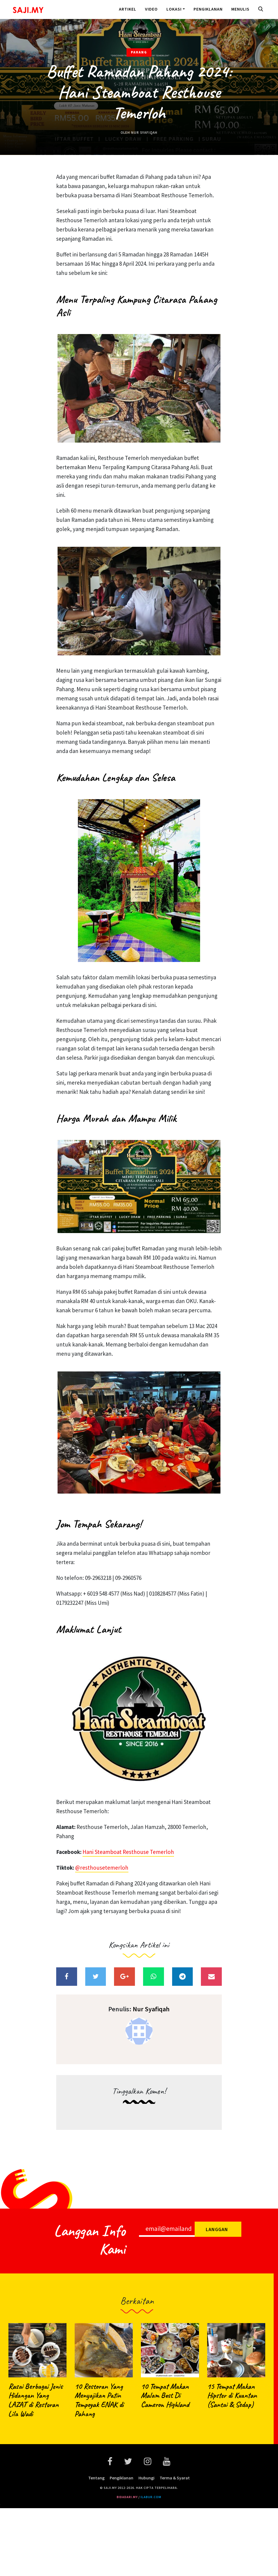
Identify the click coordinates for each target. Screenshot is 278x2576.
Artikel (127, 9)
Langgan (217, 2229)
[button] (261, 9)
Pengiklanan (208, 9)
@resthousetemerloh (101, 1867)
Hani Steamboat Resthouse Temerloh (128, 1852)
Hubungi (146, 2477)
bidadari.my (127, 2497)
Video (151, 9)
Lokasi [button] (174, 9)
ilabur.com (151, 2497)
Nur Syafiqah (144, 132)
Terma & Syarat (175, 2477)
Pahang (139, 52)
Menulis (240, 9)
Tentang (96, 2477)
